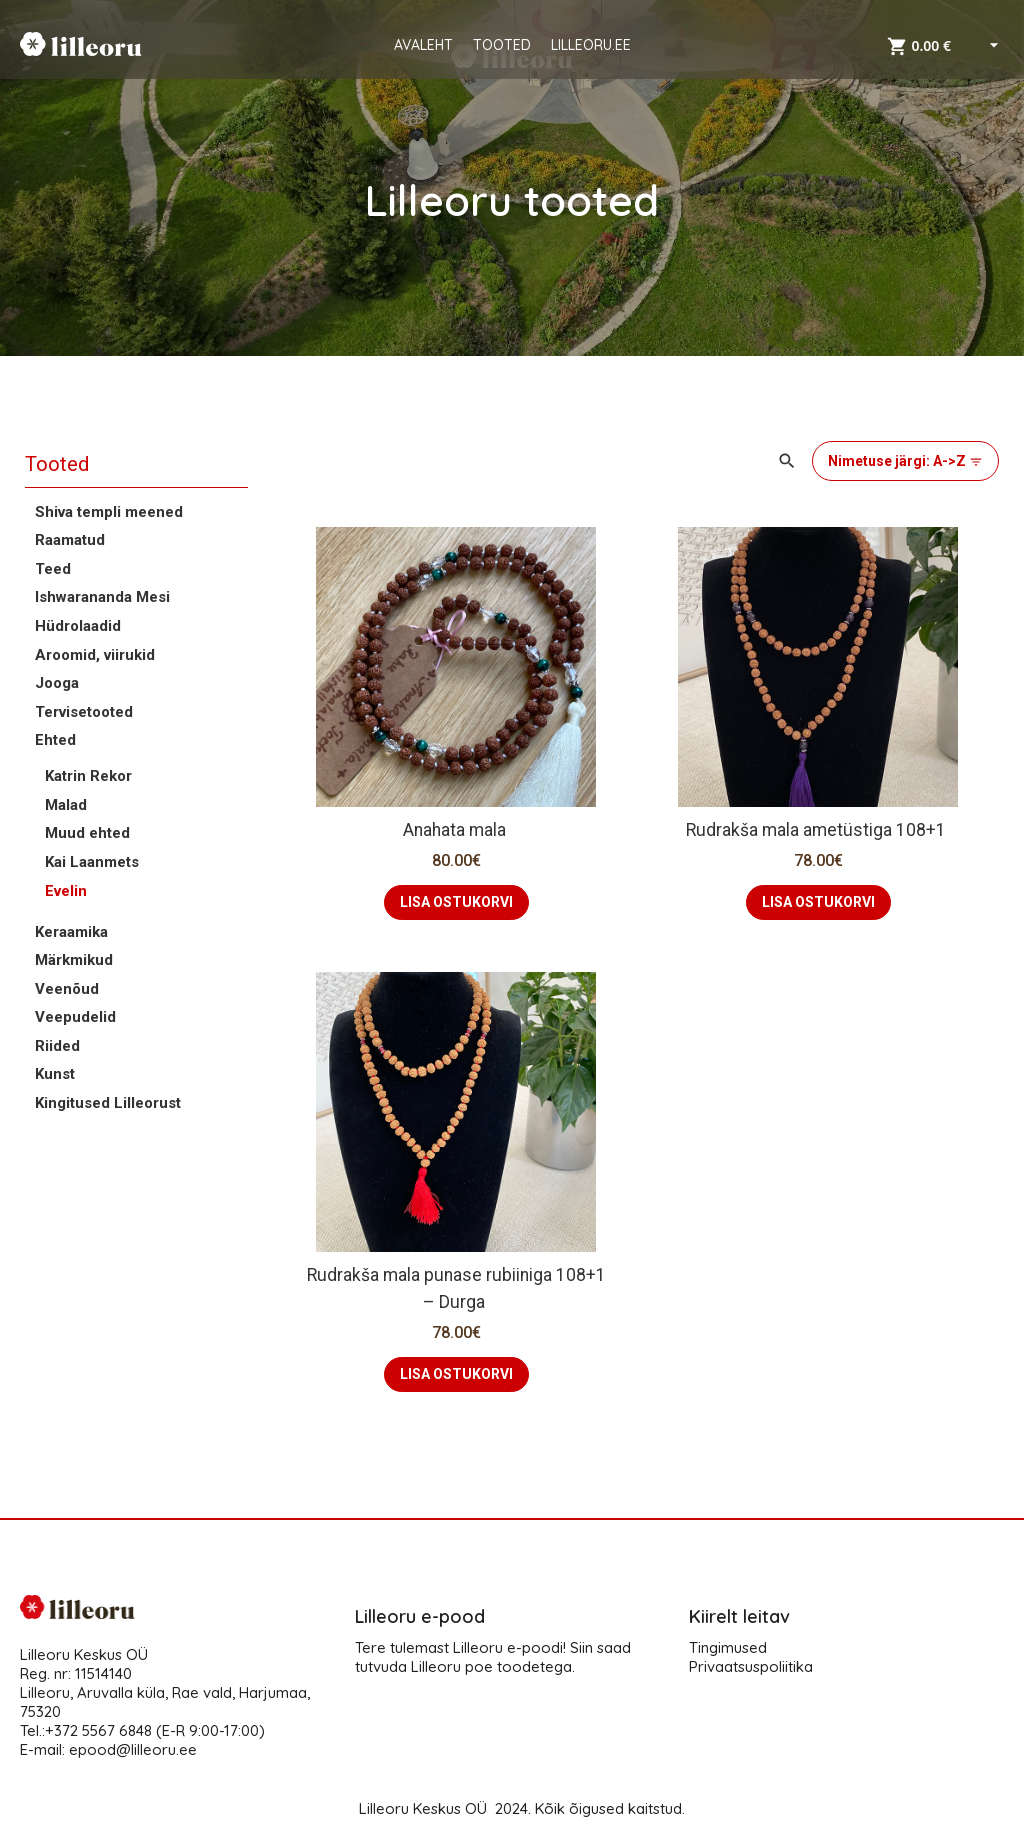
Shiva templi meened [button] (109, 512)
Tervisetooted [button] (84, 712)
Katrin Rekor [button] (88, 776)
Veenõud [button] (67, 989)
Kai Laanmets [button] (92, 862)
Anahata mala (456, 830)
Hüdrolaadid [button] (78, 626)
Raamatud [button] (70, 540)
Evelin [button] (66, 891)
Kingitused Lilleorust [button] (108, 1103)
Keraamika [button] (71, 932)
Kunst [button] (55, 1074)
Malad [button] (66, 805)
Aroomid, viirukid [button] (95, 655)
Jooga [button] (57, 683)
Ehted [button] (55, 740)
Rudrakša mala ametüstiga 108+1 (818, 830)
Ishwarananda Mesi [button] (102, 597)
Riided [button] (57, 1046)
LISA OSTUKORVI (456, 902)
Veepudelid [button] (75, 1017)
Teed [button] (53, 569)
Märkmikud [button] (74, 960)
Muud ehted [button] (87, 833)
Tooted (57, 464)
